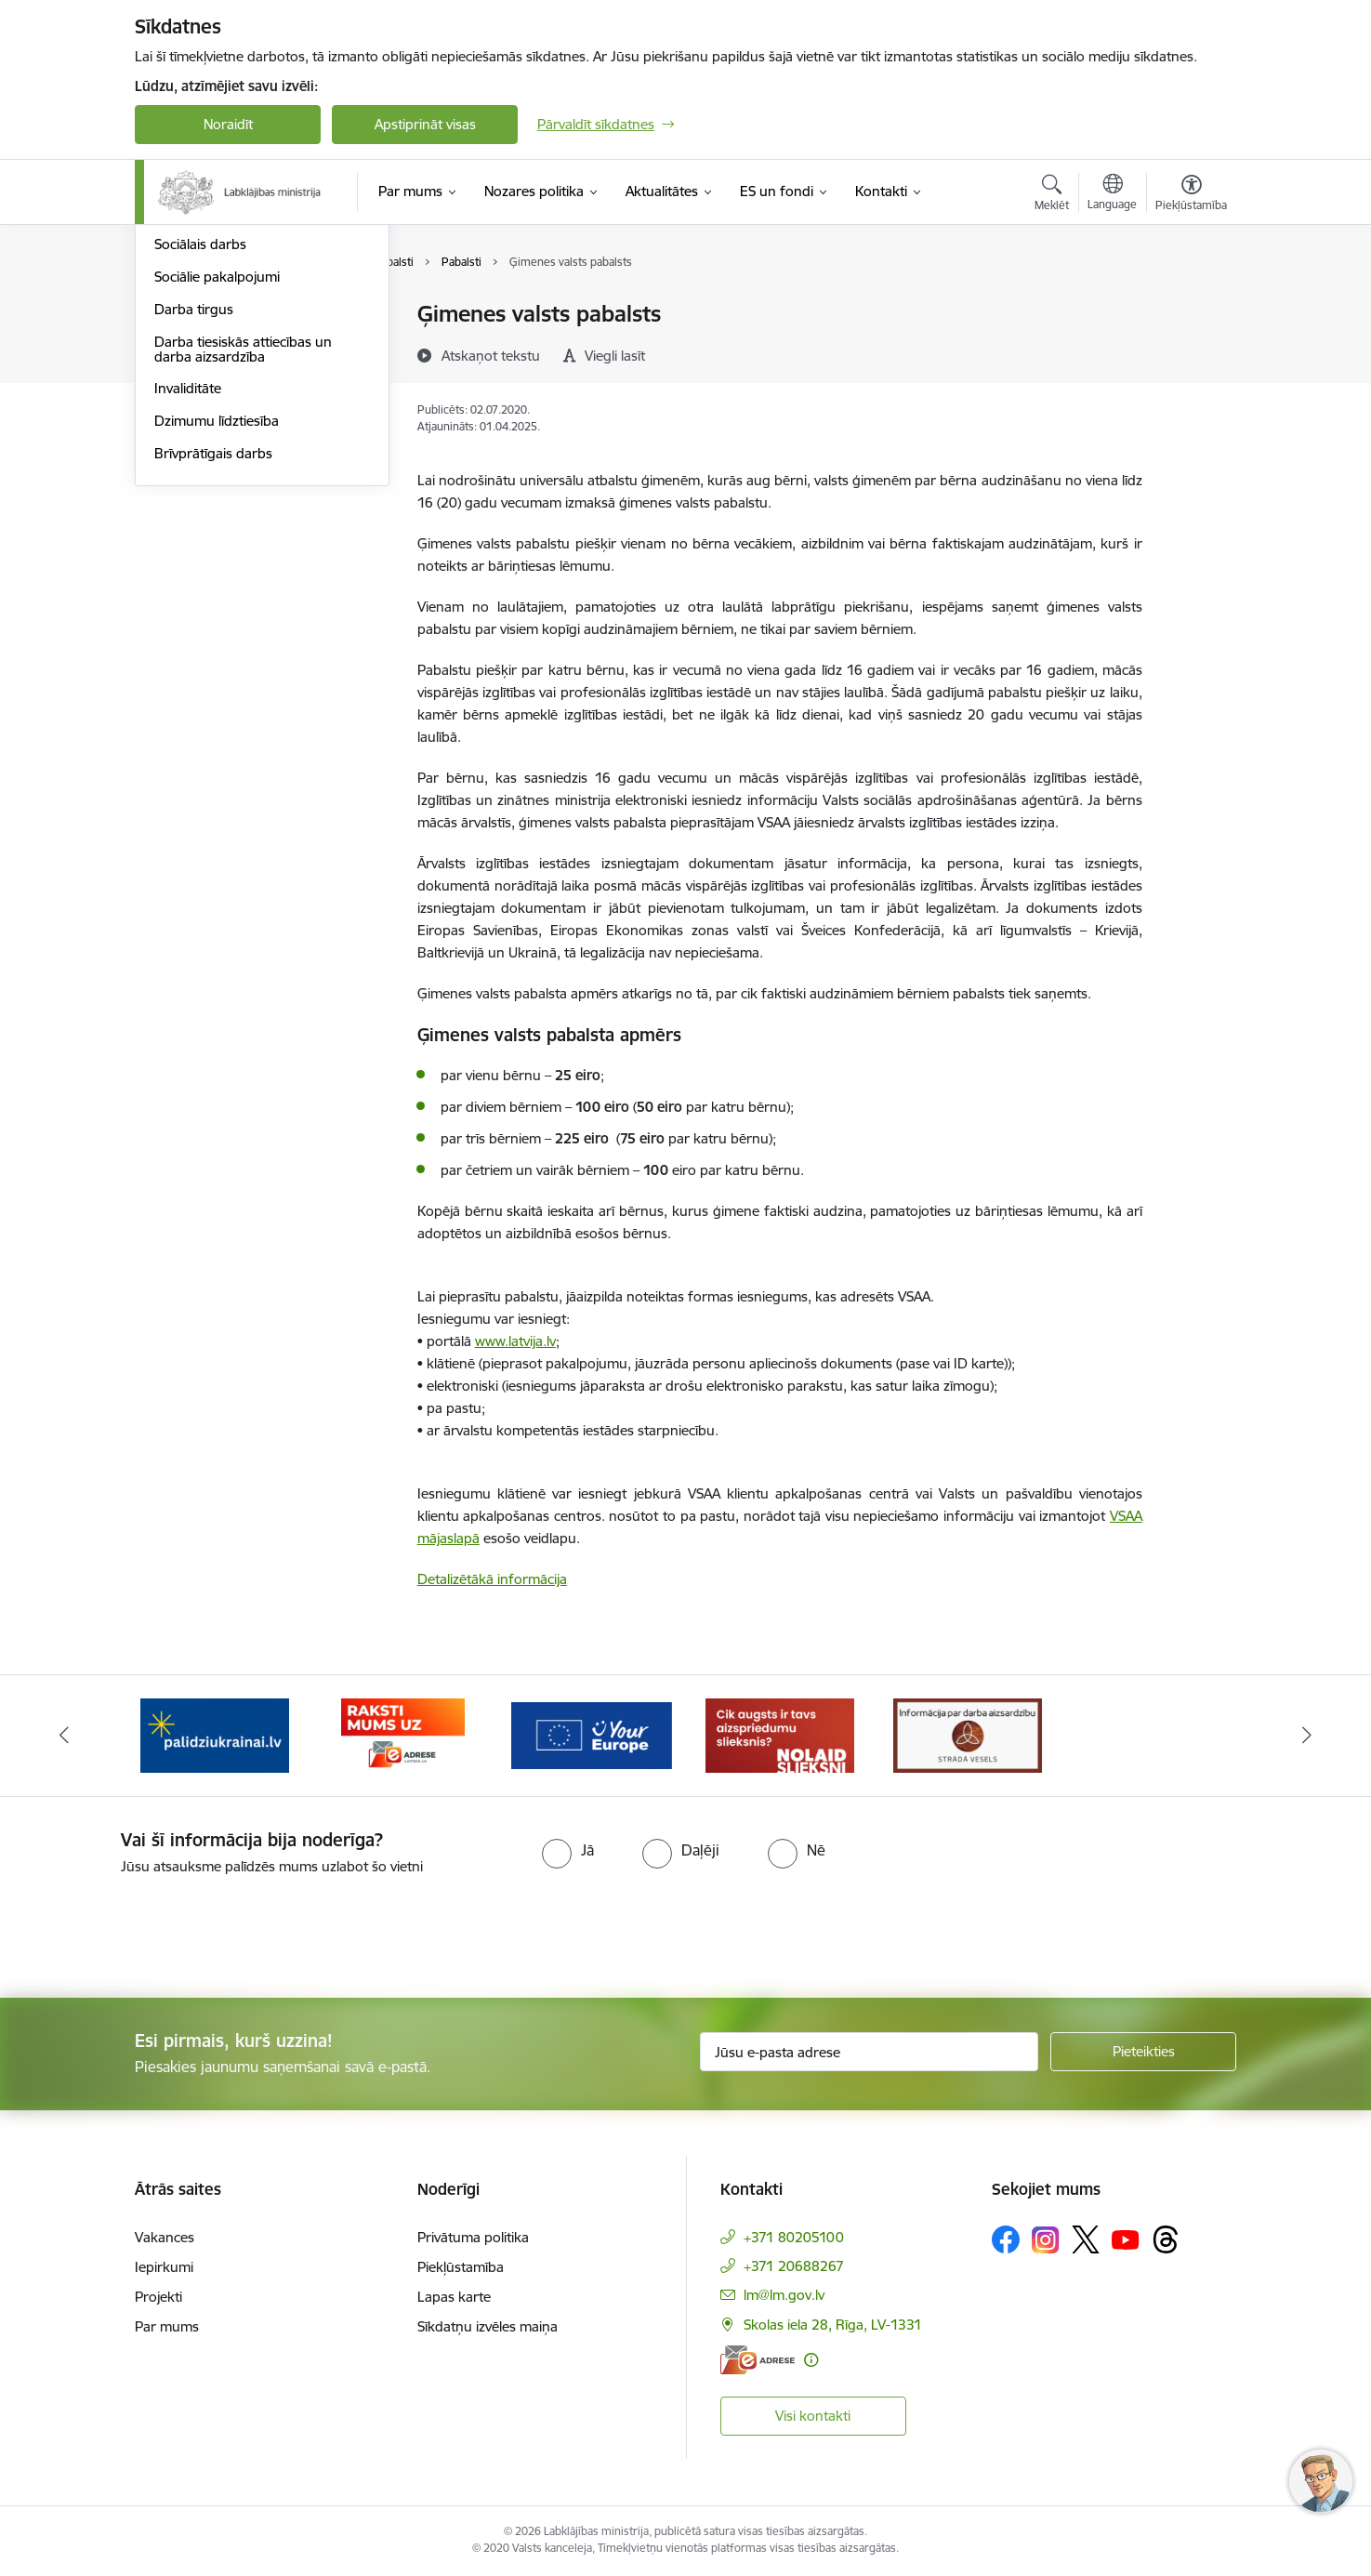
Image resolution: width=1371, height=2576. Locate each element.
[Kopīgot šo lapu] (1190, 353)
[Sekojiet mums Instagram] (1046, 2239)
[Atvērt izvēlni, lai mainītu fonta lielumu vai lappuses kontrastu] (1191, 195)
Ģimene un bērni (206, 412)
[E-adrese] (757, 2360)
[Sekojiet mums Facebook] (1006, 2239)
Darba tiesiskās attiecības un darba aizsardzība (243, 549)
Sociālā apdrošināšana (224, 347)
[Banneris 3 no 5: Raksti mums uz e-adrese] (591, 1734)
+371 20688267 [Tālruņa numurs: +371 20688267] (794, 2266)
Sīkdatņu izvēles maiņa (487, 2326)
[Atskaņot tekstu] (491, 355)
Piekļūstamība (460, 2267)
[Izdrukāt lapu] (1190, 306)
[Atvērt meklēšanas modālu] (1051, 195)
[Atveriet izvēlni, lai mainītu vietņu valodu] (1112, 194)
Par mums (167, 2326)
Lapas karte (454, 2296)
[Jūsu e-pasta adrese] (869, 2051)
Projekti (158, 2296)
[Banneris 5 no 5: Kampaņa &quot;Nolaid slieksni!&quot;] (967, 1734)
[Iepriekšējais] (65, 1735)
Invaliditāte (187, 589)
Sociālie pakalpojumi (217, 476)
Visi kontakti (812, 2415)
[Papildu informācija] (811, 2360)
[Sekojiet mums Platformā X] (1086, 2239)
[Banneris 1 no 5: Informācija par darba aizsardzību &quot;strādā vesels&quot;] (214, 1734)
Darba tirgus (193, 509)
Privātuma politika (473, 2237)
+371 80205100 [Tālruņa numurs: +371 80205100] (794, 2237)
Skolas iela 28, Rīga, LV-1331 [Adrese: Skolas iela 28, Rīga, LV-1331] (833, 2324)
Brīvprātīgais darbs (213, 653)
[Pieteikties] (1143, 2051)
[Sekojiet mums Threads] (1166, 2239)
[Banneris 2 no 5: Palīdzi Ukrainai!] (403, 1734)
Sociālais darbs (200, 445)
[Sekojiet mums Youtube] (1126, 2238)
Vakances (164, 2237)
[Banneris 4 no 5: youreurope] (780, 1734)
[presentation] (155, 1929)
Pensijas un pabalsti (215, 315)
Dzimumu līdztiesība (216, 620)
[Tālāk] (1307, 1735)
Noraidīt (228, 124)
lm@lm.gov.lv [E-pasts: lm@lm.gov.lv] (784, 2295)
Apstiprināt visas (425, 124)
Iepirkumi (164, 2267)
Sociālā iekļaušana (210, 380)
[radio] (568, 1850)
